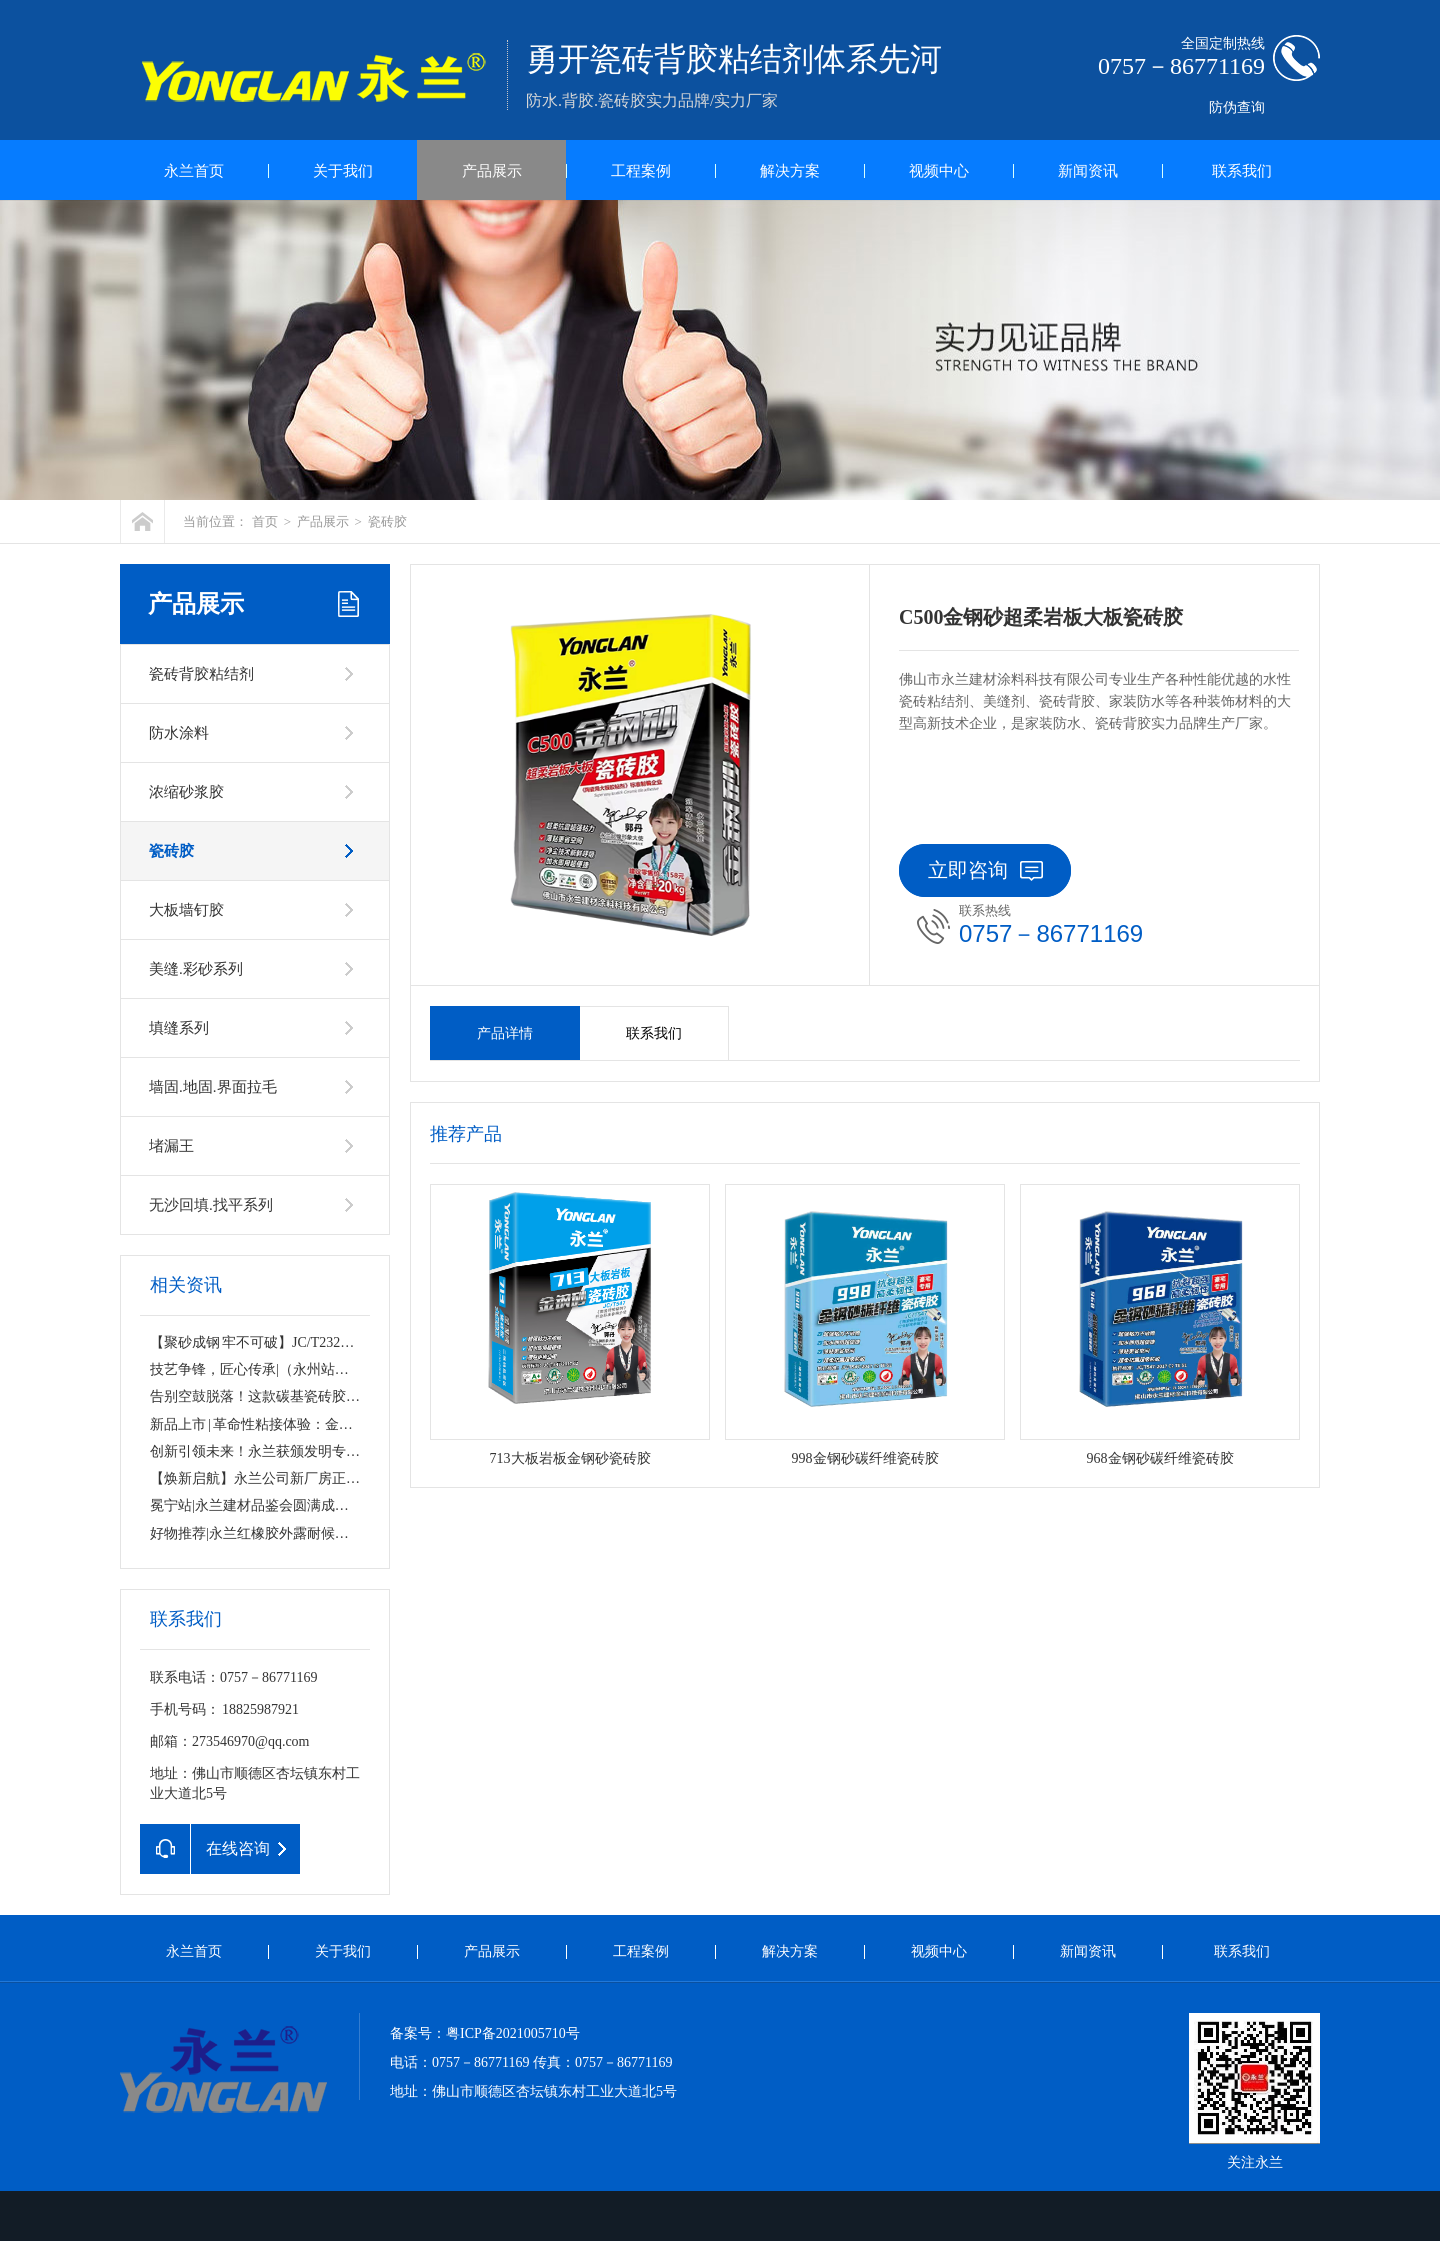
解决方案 (790, 171)
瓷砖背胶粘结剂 (201, 674)
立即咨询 (985, 870)
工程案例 (641, 171)
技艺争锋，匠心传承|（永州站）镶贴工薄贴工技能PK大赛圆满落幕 (356, 1369)
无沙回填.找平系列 (211, 1205)
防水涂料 (179, 733)
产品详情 (505, 1033)
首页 (265, 521)
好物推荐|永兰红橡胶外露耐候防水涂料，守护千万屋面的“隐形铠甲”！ (367, 1533)
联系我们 (1242, 171)
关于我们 (343, 171)
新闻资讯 (1088, 171)
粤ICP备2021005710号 (513, 2033)
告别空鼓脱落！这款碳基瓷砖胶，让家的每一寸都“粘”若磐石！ (345, 1396)
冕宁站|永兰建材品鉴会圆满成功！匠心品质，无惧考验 (319, 1505)
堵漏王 (171, 1146)
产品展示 (492, 171)
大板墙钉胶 (186, 910)
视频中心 (939, 171)
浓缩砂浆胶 (186, 792)
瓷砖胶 (387, 521)
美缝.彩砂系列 (196, 969)
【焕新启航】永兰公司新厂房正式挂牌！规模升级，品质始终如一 (353, 1478)
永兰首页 (194, 171)
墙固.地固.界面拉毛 (213, 1087)
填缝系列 (179, 1028)
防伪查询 (1237, 107)
